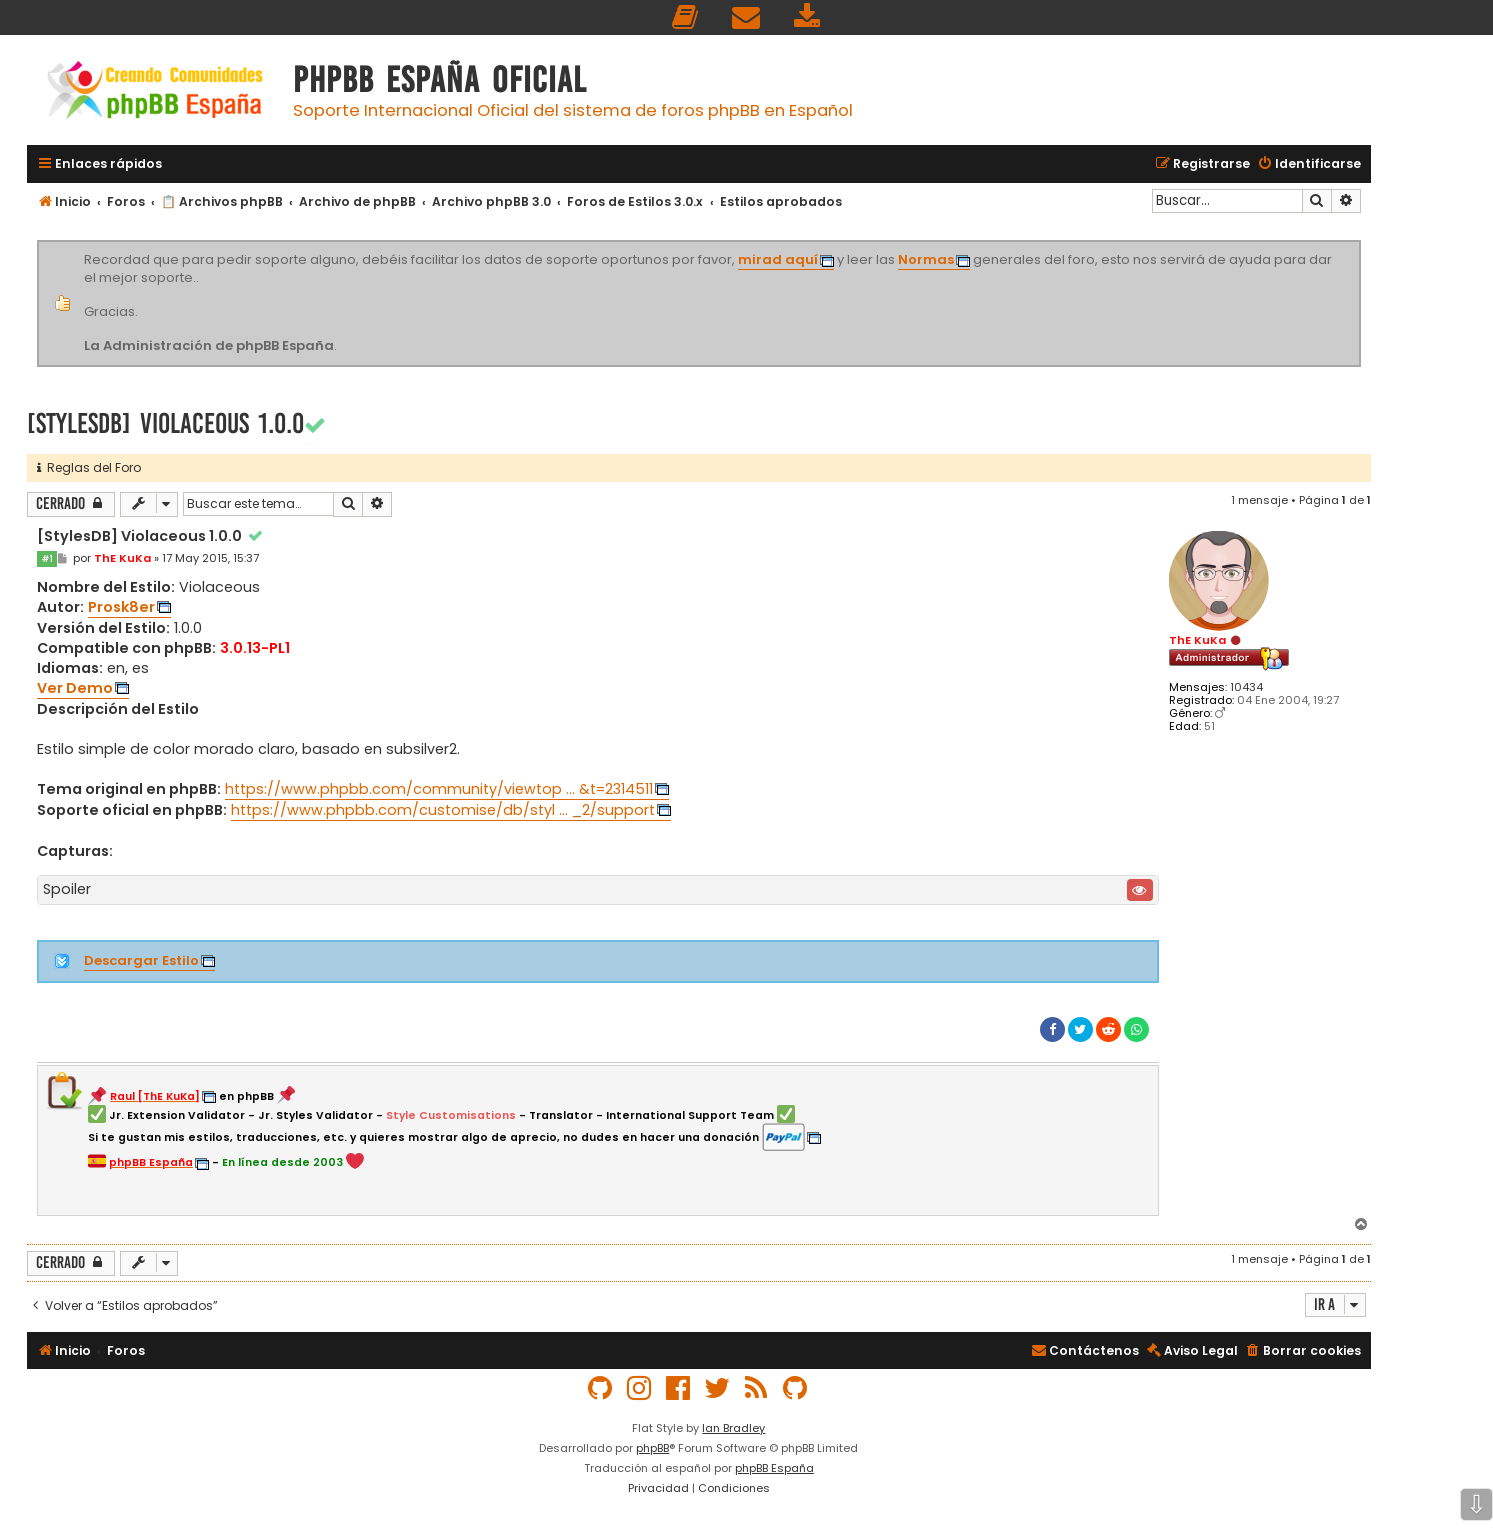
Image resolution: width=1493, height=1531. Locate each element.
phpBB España (774, 1468)
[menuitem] (686, 17)
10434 (1246, 687)
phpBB (652, 1448)
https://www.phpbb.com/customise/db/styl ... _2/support (443, 810)
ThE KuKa (1197, 640)
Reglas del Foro (89, 467)
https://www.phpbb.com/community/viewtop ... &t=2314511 (439, 789)
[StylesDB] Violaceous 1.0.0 (165, 423)
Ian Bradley (733, 1428)
